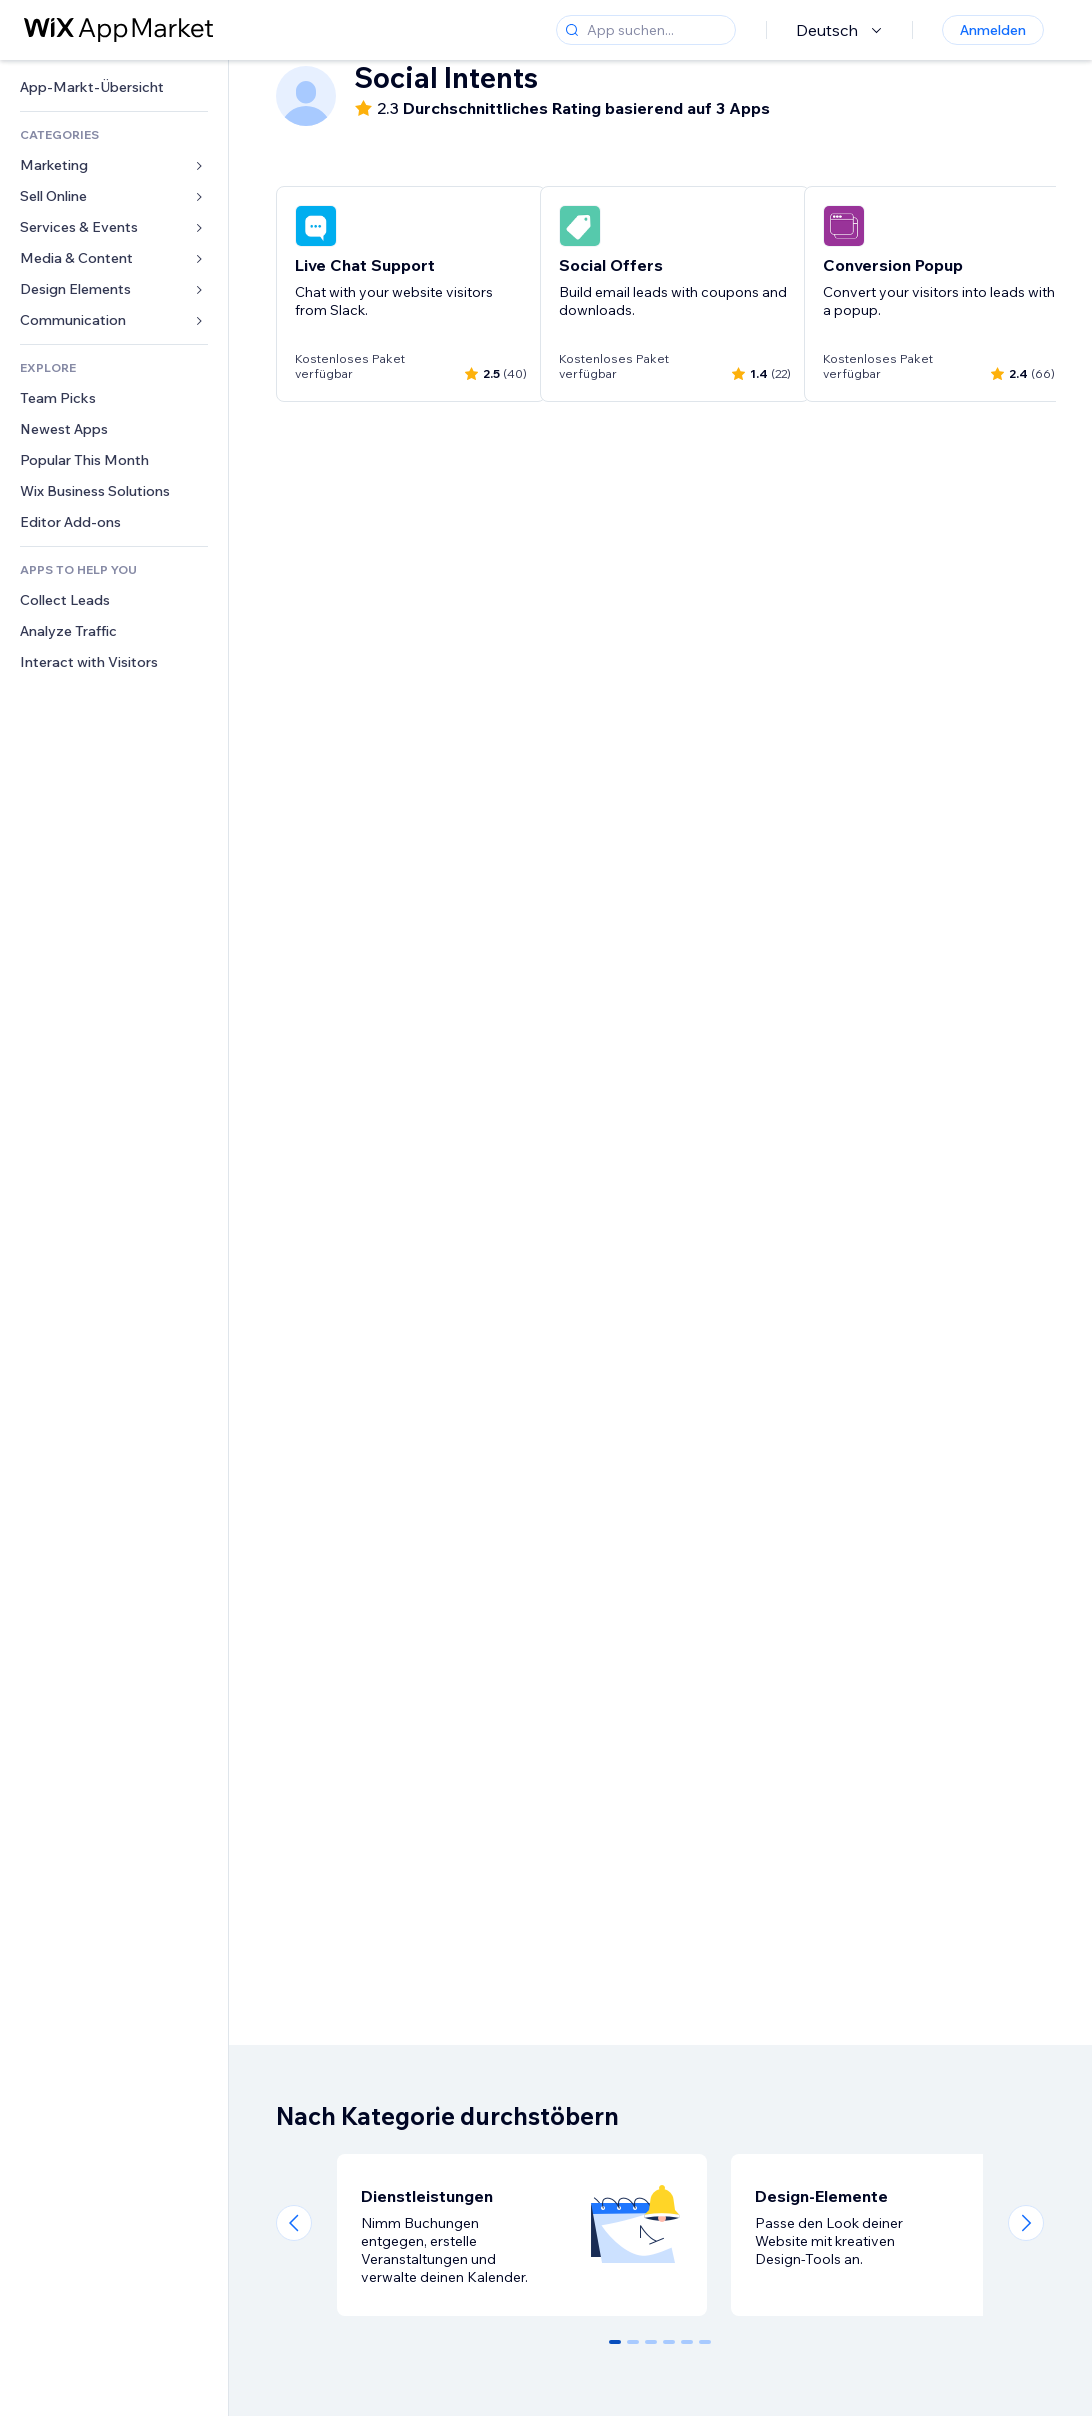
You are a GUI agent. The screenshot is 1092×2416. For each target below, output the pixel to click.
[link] (114, 87)
